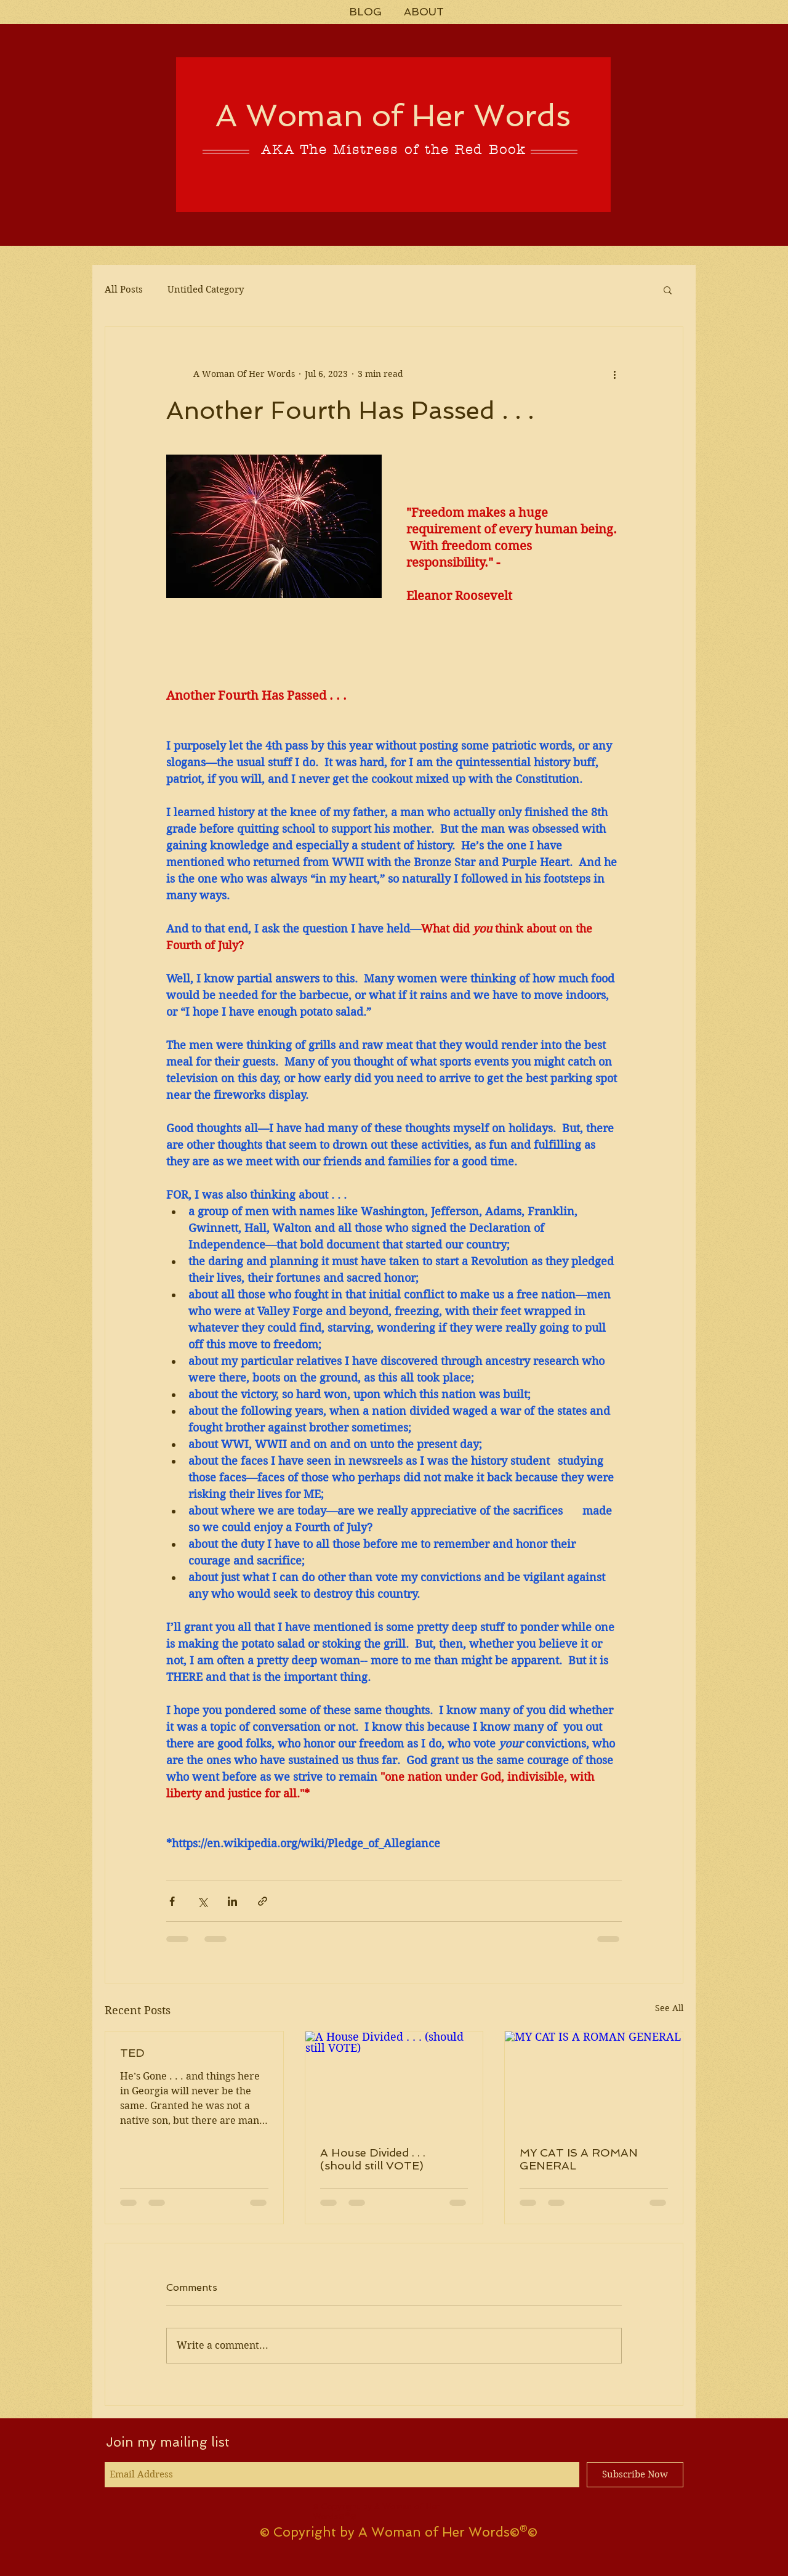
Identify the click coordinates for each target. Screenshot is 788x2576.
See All (669, 2008)
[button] (667, 289)
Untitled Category (205, 289)
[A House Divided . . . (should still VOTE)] (394, 2081)
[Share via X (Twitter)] (202, 1901)
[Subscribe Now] (635, 2474)
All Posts (124, 289)
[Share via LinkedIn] (232, 1901)
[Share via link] (262, 1901)
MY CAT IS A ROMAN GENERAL (579, 2159)
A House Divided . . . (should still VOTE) (372, 2159)
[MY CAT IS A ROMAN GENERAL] (594, 2081)
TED (132, 2052)
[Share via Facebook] (172, 1901)
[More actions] (614, 374)
